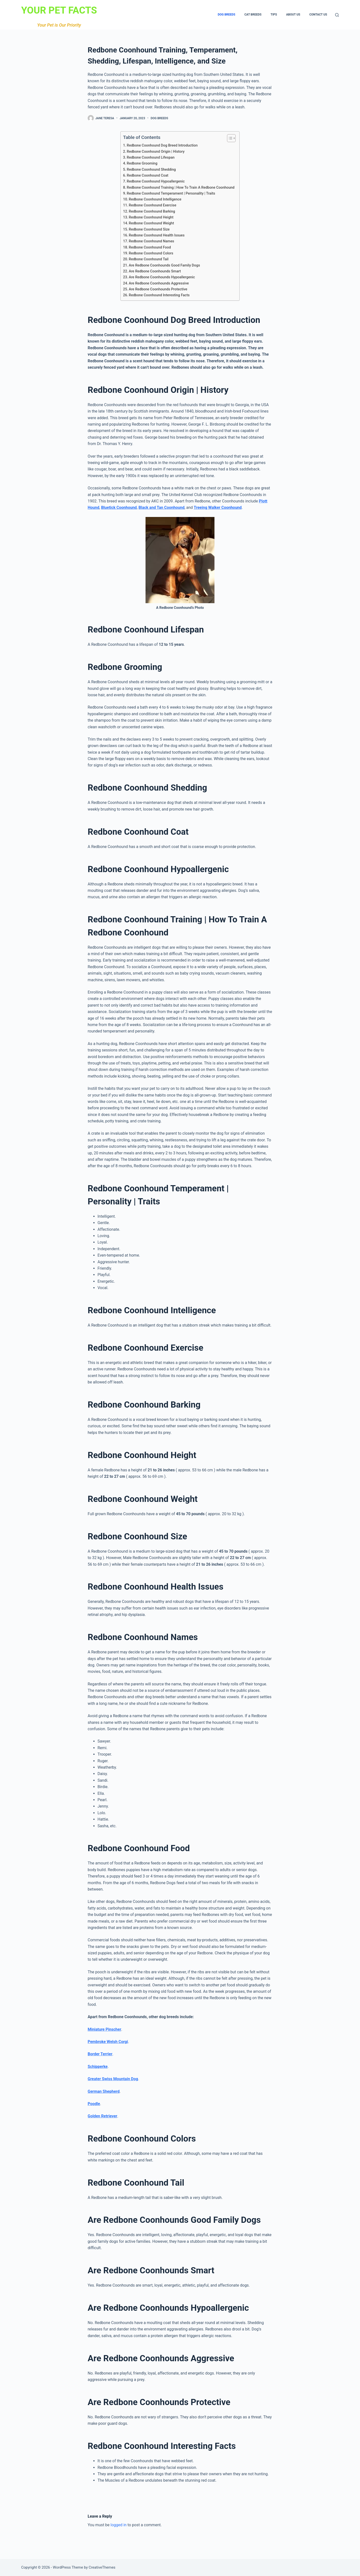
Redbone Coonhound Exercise (152, 205)
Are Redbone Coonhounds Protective (158, 289)
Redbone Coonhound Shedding (151, 169)
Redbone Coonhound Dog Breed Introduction (162, 145)
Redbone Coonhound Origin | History (155, 152)
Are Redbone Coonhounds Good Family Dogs (164, 265)
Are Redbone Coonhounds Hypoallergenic (162, 277)
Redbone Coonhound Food (150, 247)
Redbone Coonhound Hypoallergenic (156, 181)
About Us (293, 14)
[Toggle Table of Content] (228, 138)
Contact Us (318, 14)
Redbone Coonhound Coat (147, 175)
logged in (119, 2525)
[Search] (337, 15)
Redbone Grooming (142, 163)
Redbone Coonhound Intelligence (155, 199)
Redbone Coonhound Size (149, 229)
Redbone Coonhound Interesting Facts (159, 295)
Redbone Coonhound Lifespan (151, 157)
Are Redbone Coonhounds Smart (155, 271)
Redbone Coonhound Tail (148, 259)
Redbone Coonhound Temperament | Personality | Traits (171, 193)
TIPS (274, 14)
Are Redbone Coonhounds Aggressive (159, 283)
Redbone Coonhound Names (151, 241)
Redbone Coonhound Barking (152, 211)
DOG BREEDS (226, 14)
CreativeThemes (102, 2567)
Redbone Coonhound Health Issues (156, 235)
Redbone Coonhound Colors (151, 253)
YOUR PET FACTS (59, 10)
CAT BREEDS (252, 14)
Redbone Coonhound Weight (151, 223)
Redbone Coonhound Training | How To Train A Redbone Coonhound (180, 187)
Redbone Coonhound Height (151, 217)
